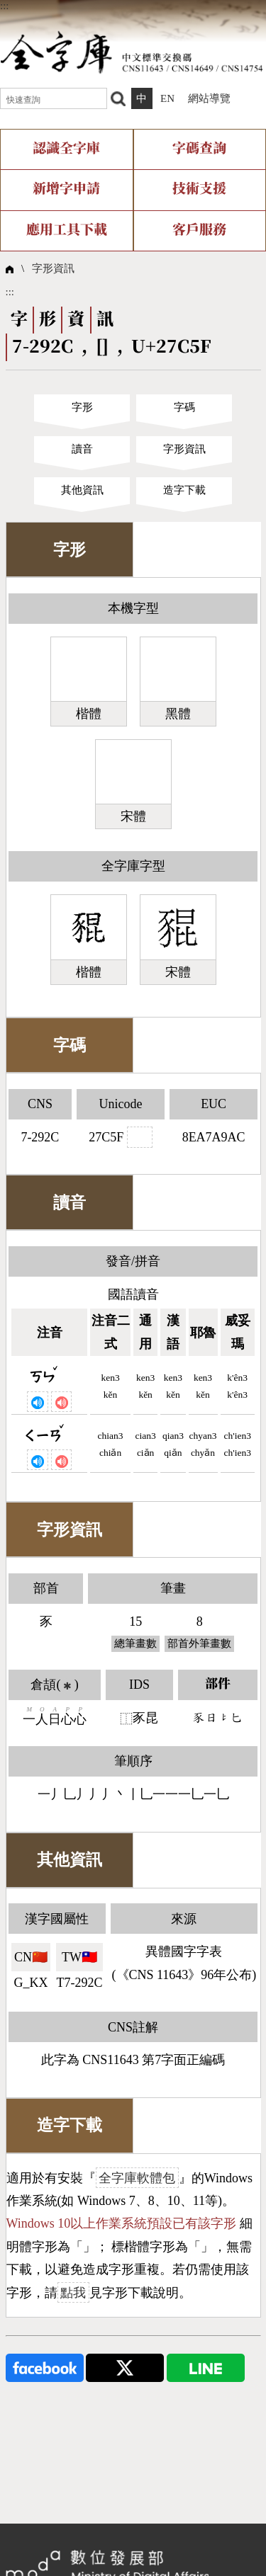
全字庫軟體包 (137, 2178)
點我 (73, 2293)
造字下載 (184, 490)
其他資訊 (82, 490)
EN (167, 98)
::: (4, 5)
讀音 (82, 449)
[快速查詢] (53, 98)
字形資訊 (53, 268)
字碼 (184, 407)
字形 (82, 407)
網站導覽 (209, 98)
